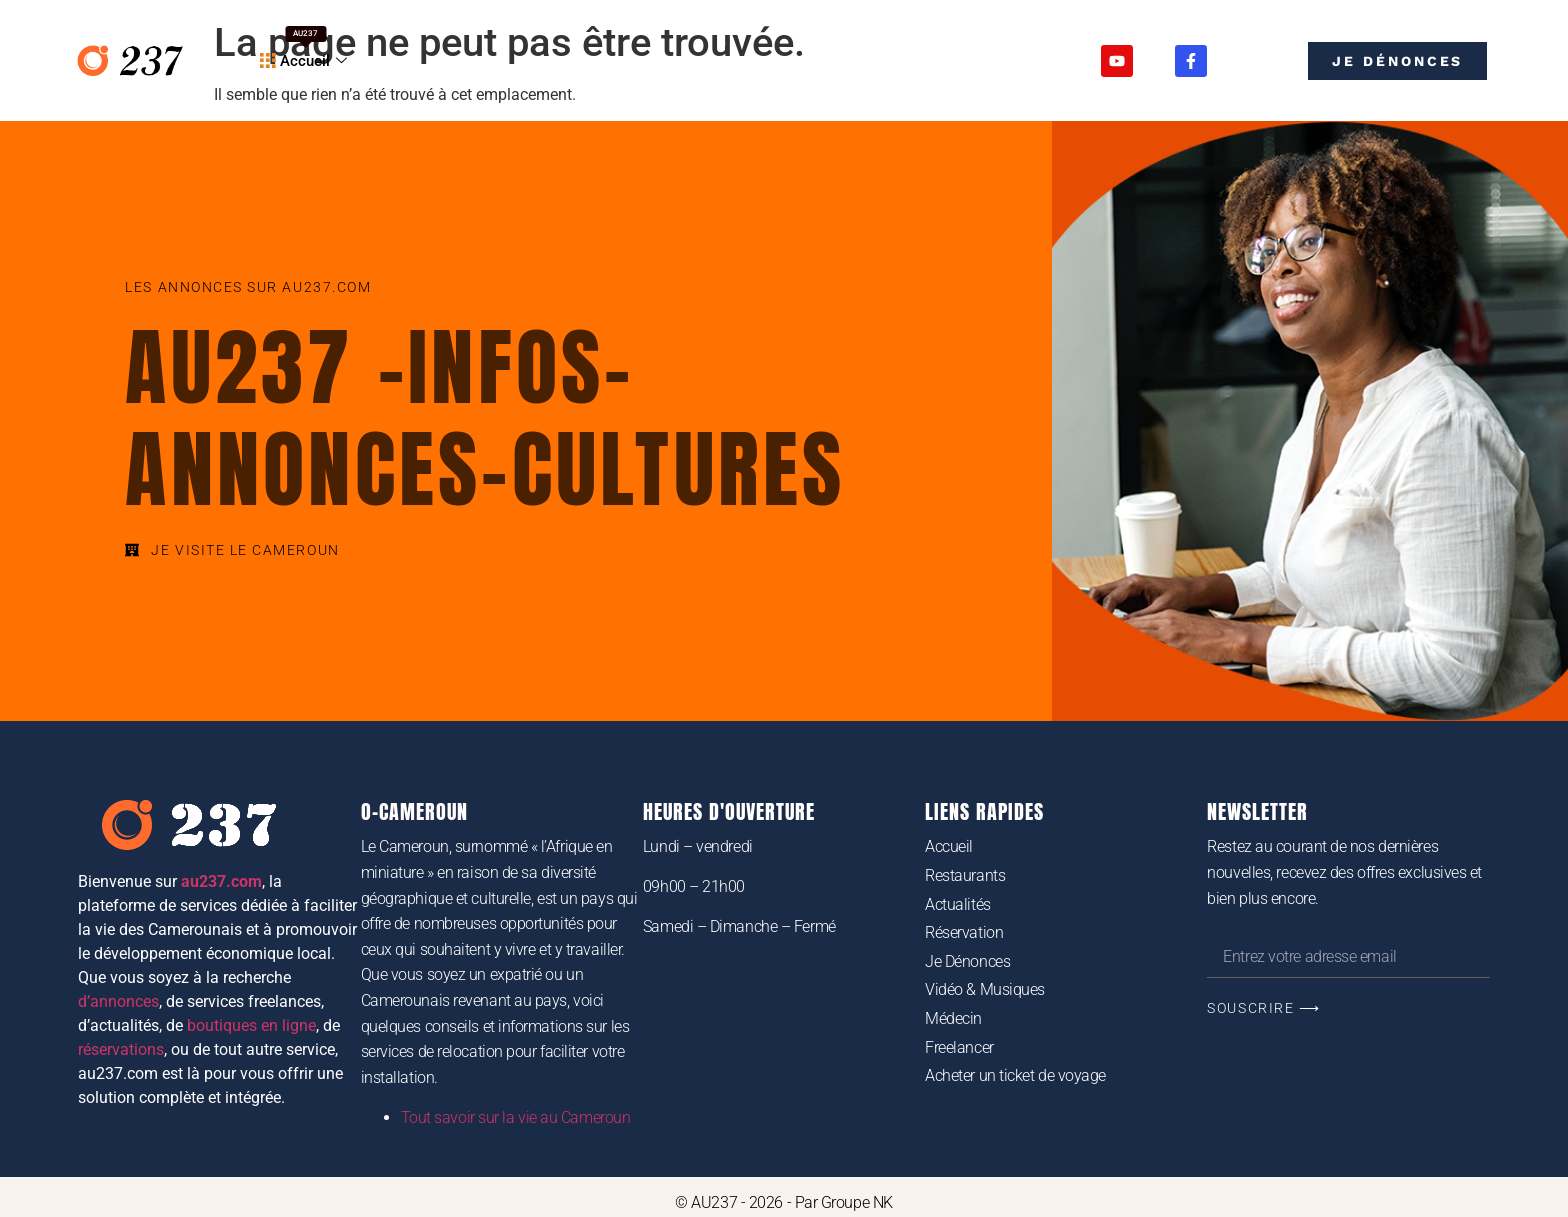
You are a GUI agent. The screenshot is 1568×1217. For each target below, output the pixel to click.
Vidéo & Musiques (985, 989)
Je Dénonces (967, 961)
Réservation (964, 932)
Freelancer (959, 1047)
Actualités (958, 904)
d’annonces (118, 1001)
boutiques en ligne (251, 1025)
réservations (121, 1049)
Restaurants (965, 875)
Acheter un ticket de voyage (1015, 1075)
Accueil (306, 48)
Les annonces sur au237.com (248, 287)
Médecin (953, 1018)
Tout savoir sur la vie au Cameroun (516, 1117)
